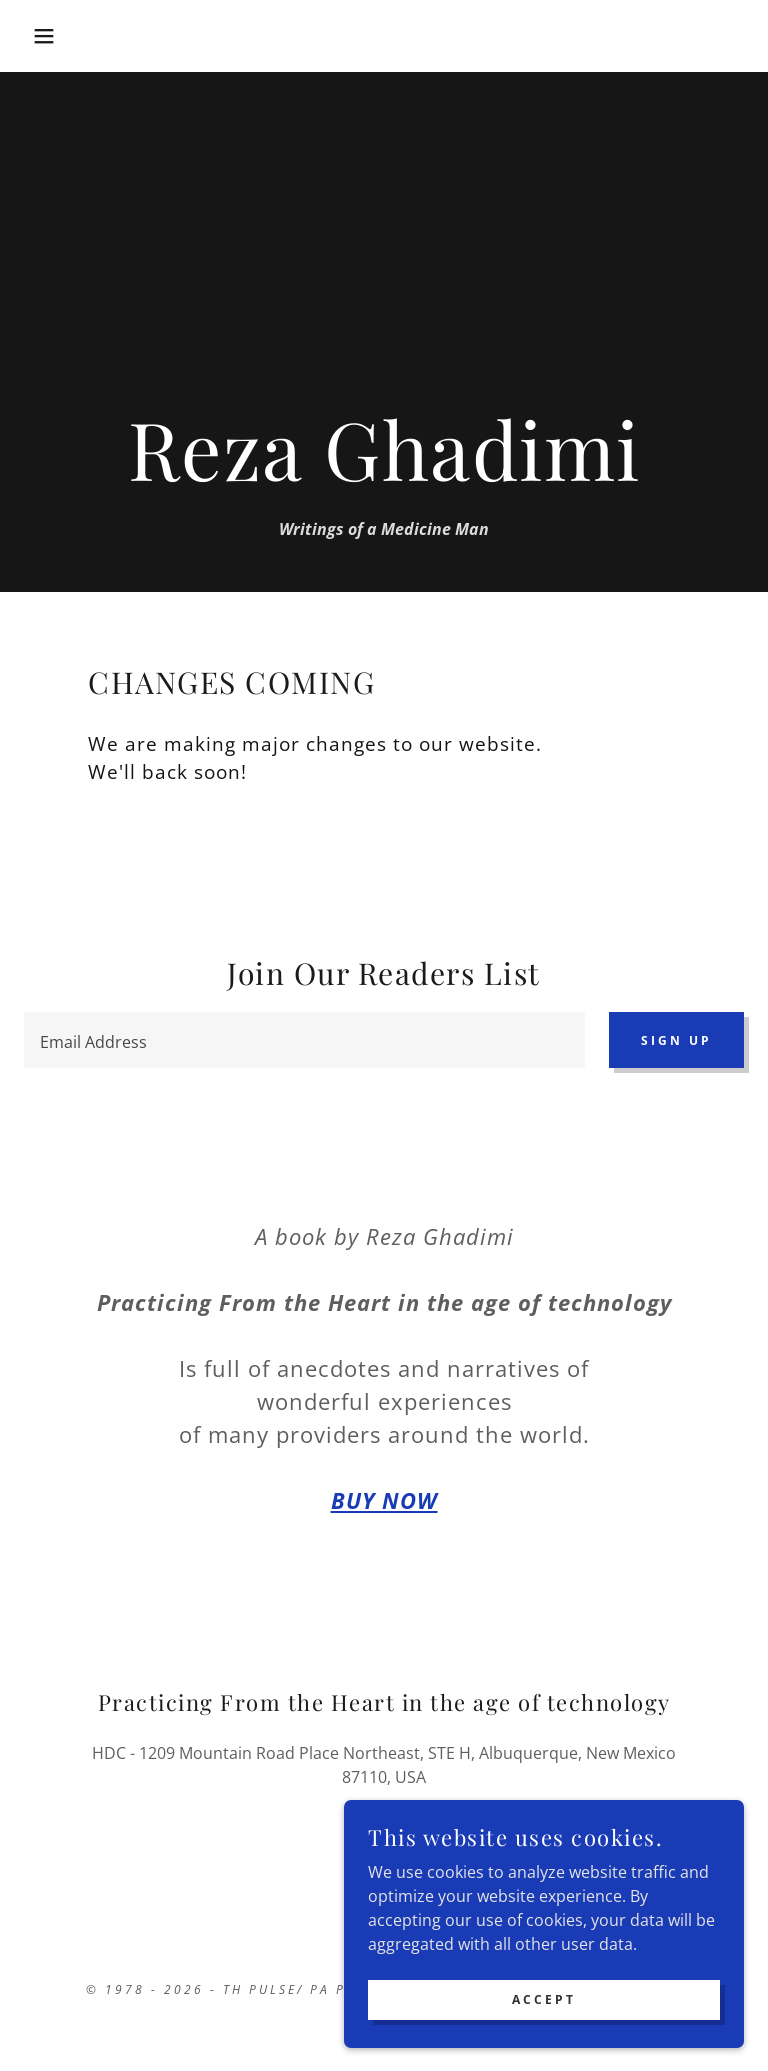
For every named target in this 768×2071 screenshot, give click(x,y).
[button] (38, 36)
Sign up (676, 1040)
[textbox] (304, 1040)
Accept (544, 2026)
